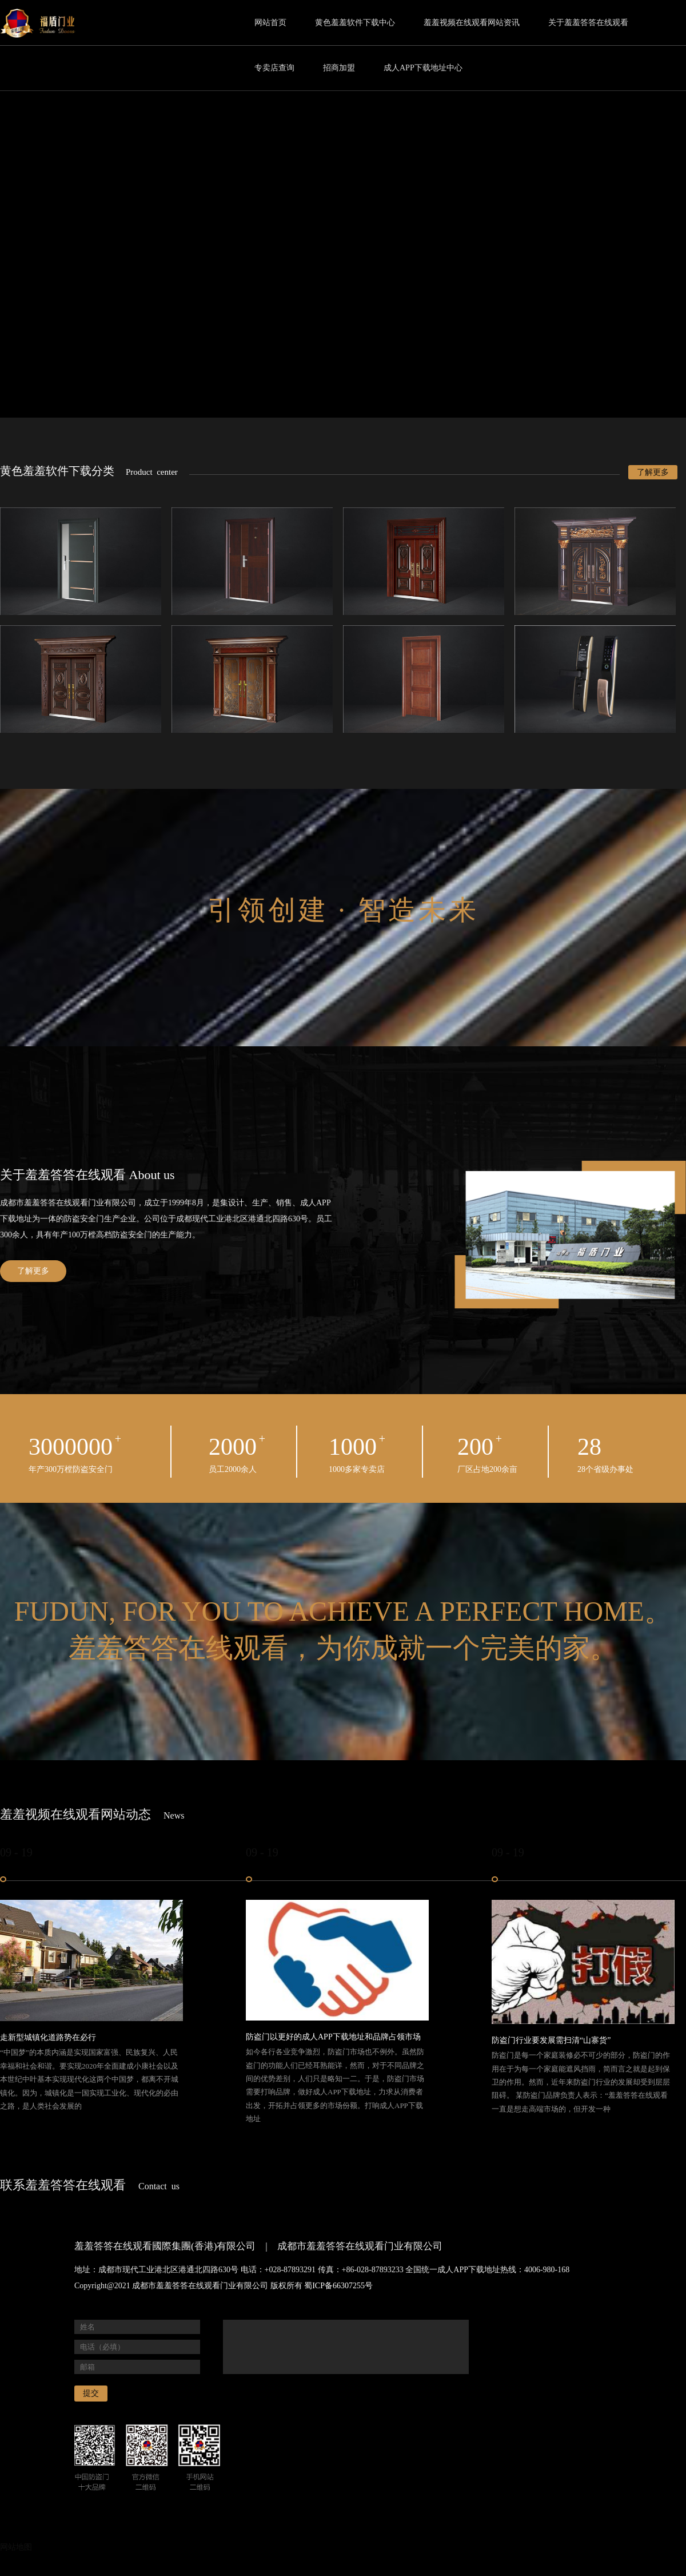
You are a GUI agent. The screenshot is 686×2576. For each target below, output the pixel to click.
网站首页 (270, 22)
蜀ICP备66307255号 (338, 2285)
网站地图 (16, 2547)
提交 (91, 2393)
